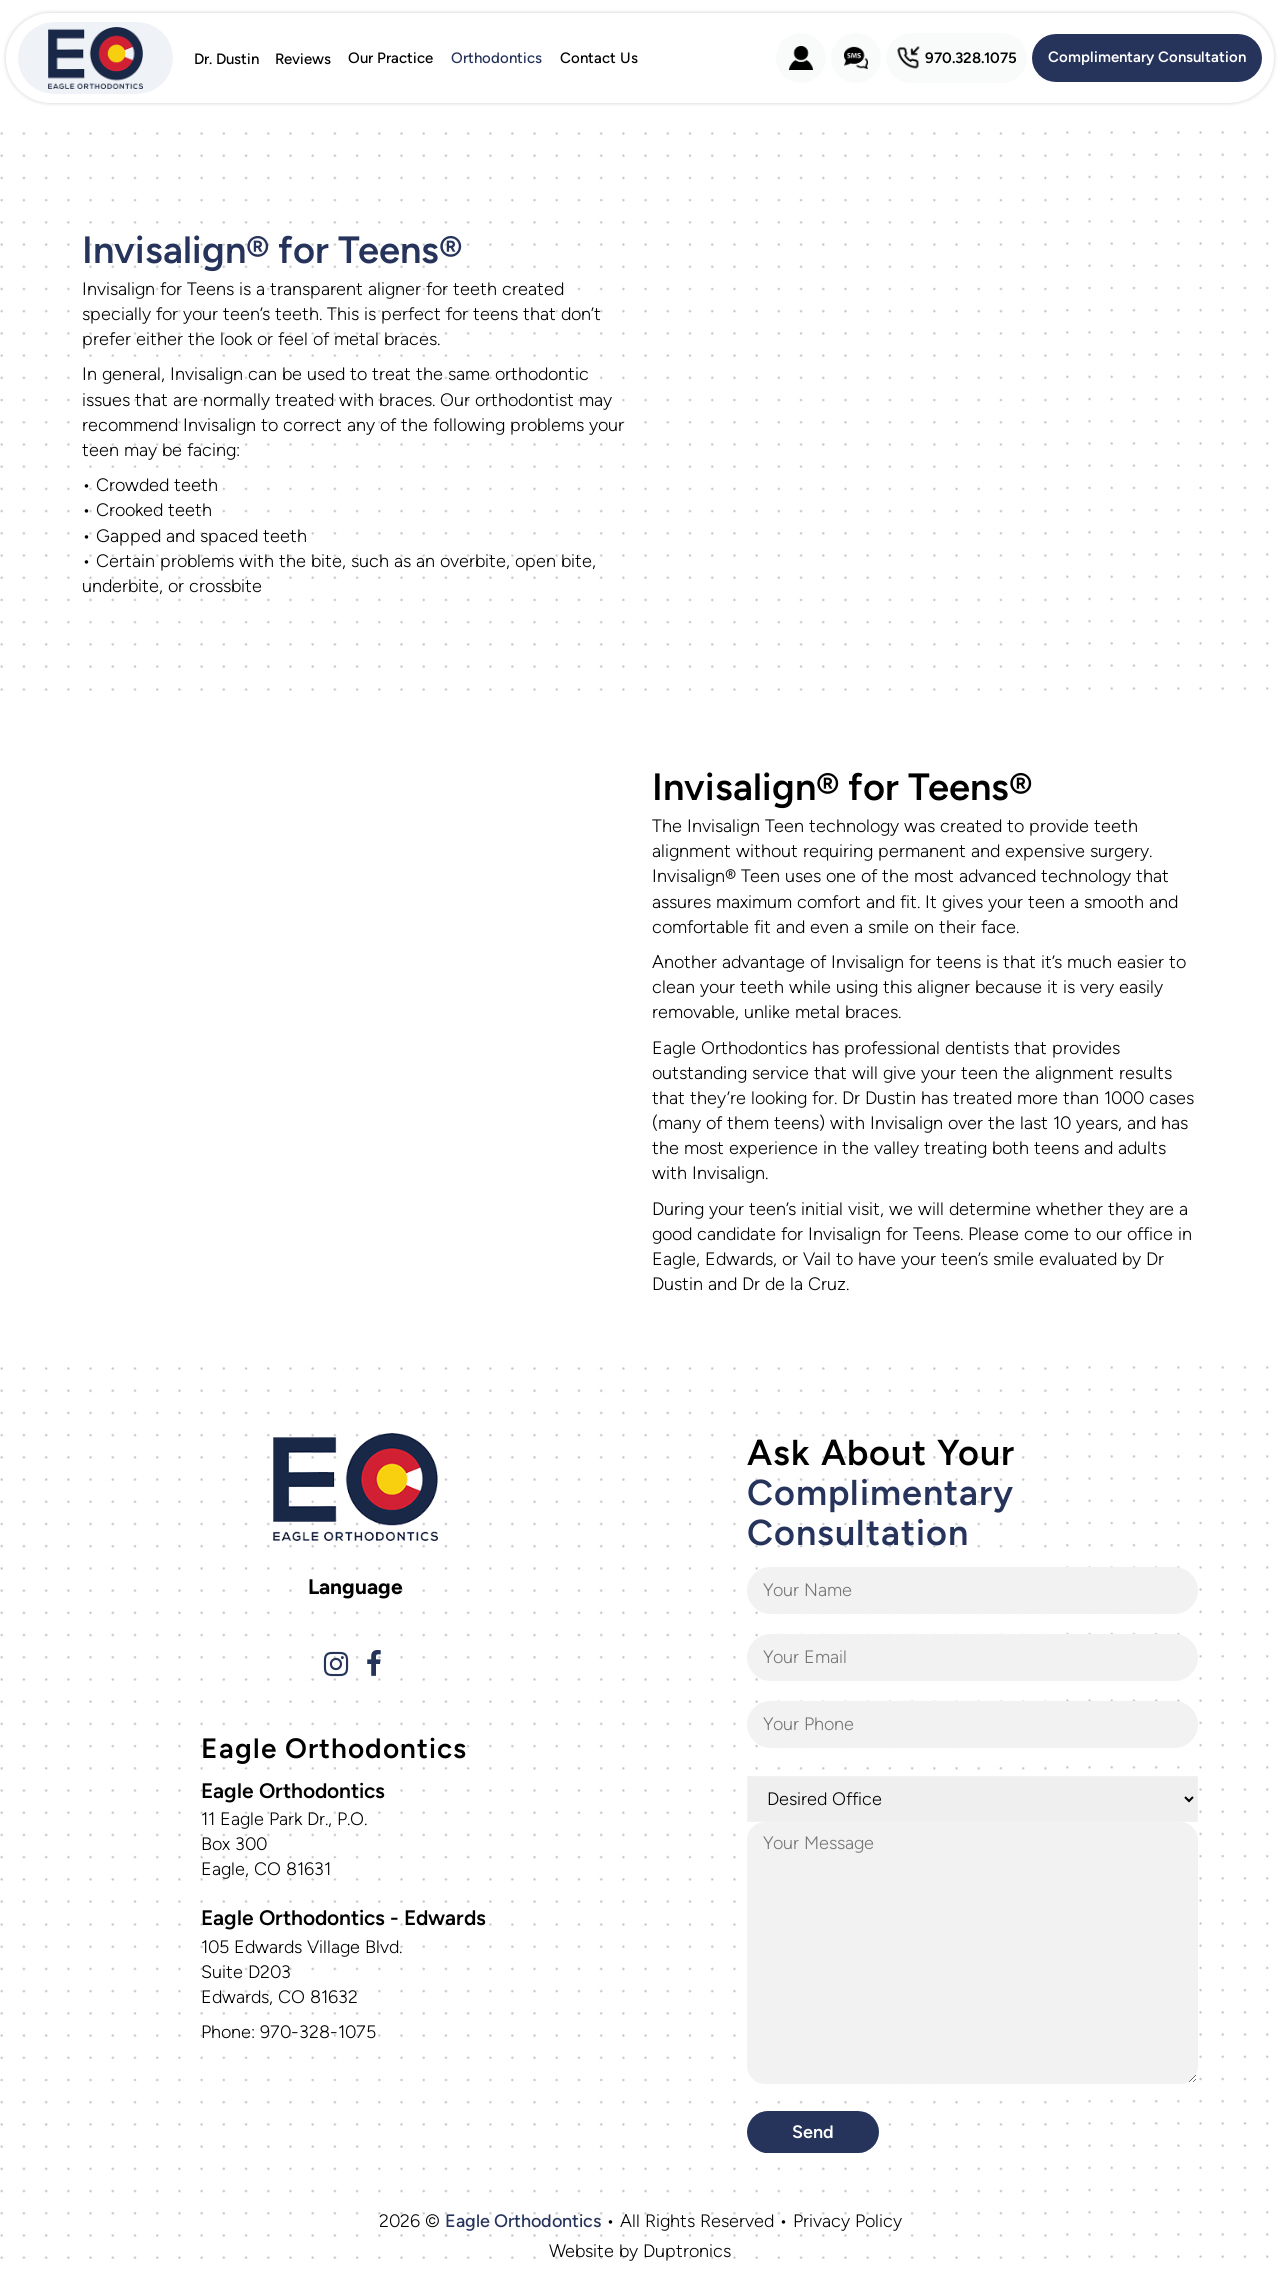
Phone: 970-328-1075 (288, 2032)
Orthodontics (496, 58)
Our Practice (390, 58)
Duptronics (687, 2251)
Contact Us (599, 58)
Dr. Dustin (226, 58)
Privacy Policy (847, 2221)
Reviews (303, 58)
